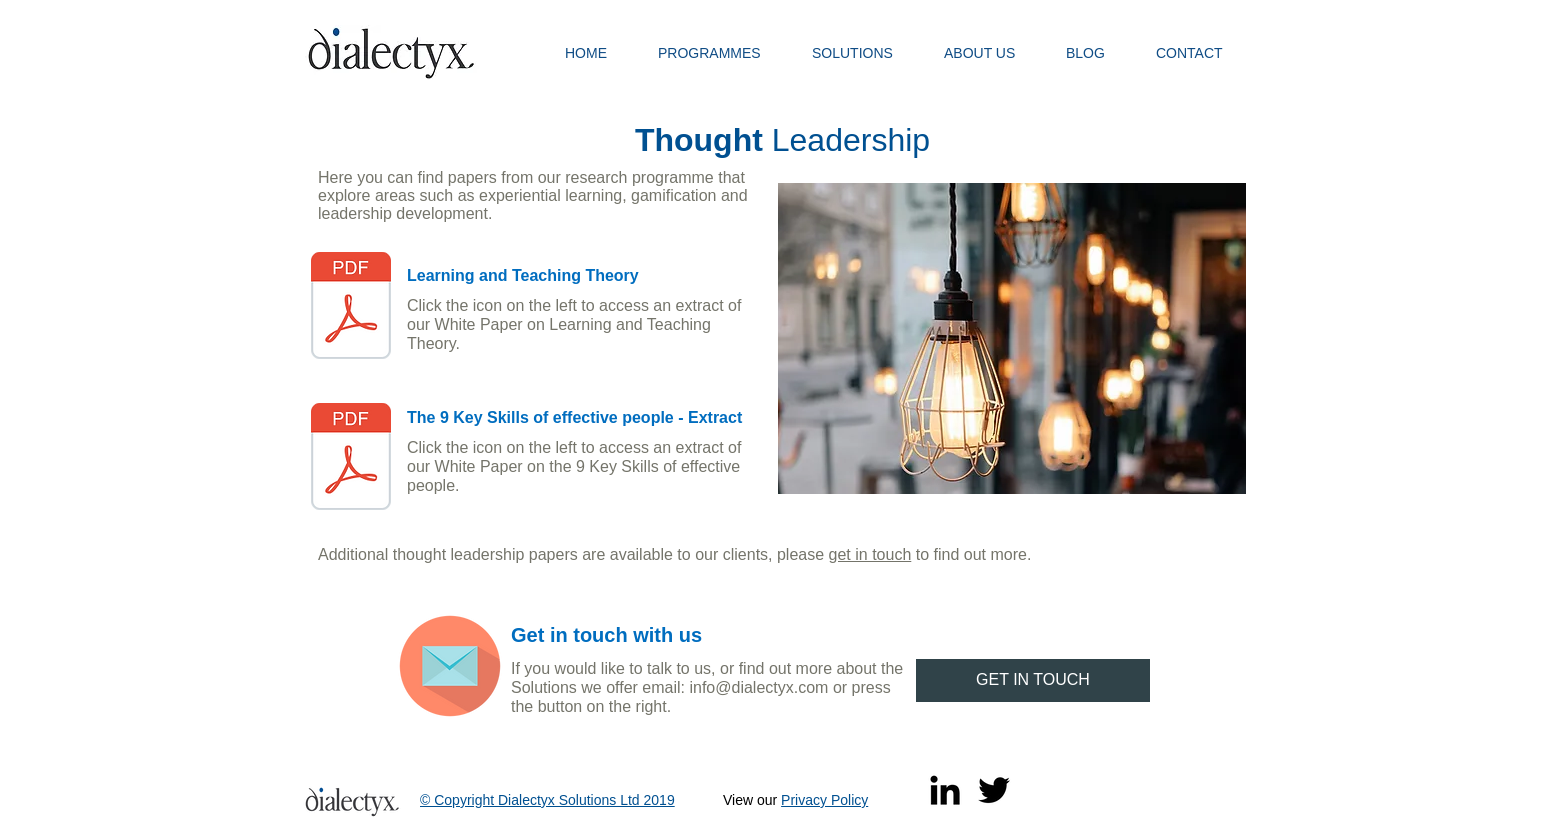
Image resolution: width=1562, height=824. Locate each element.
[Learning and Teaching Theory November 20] (351, 308)
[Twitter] (994, 790)
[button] (720, 53)
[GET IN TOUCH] (1033, 680)
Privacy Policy (824, 800)
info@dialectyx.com (758, 687)
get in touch (870, 554)
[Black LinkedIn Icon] (945, 790)
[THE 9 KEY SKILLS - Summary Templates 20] (351, 459)
